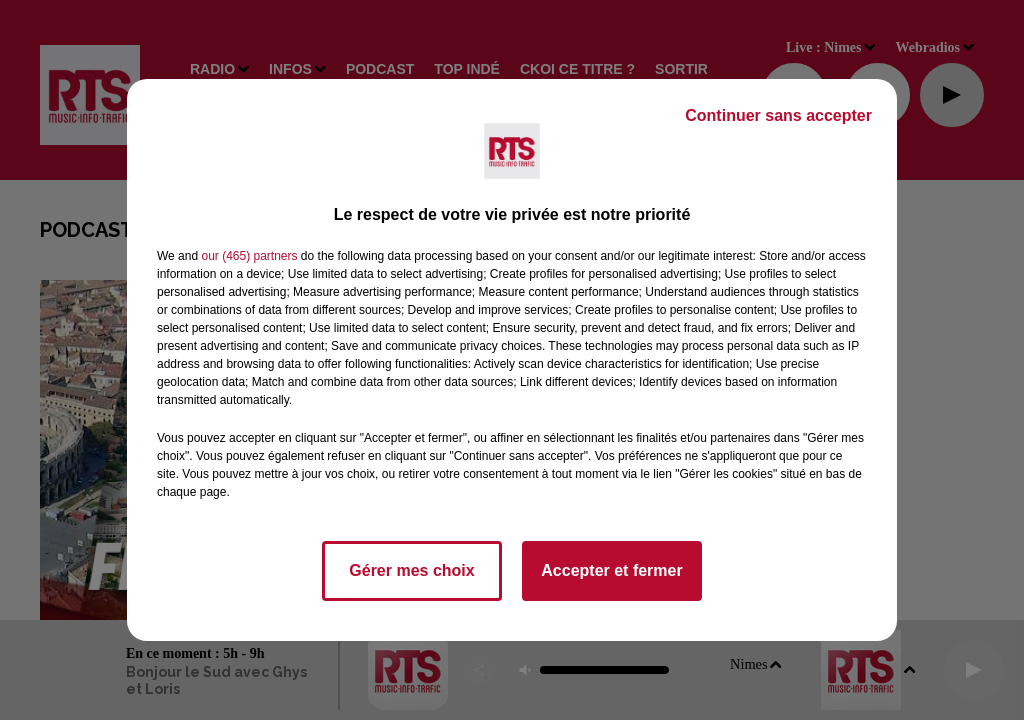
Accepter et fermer (611, 570)
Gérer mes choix (411, 570)
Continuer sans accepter (778, 115)
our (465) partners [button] (249, 256)
